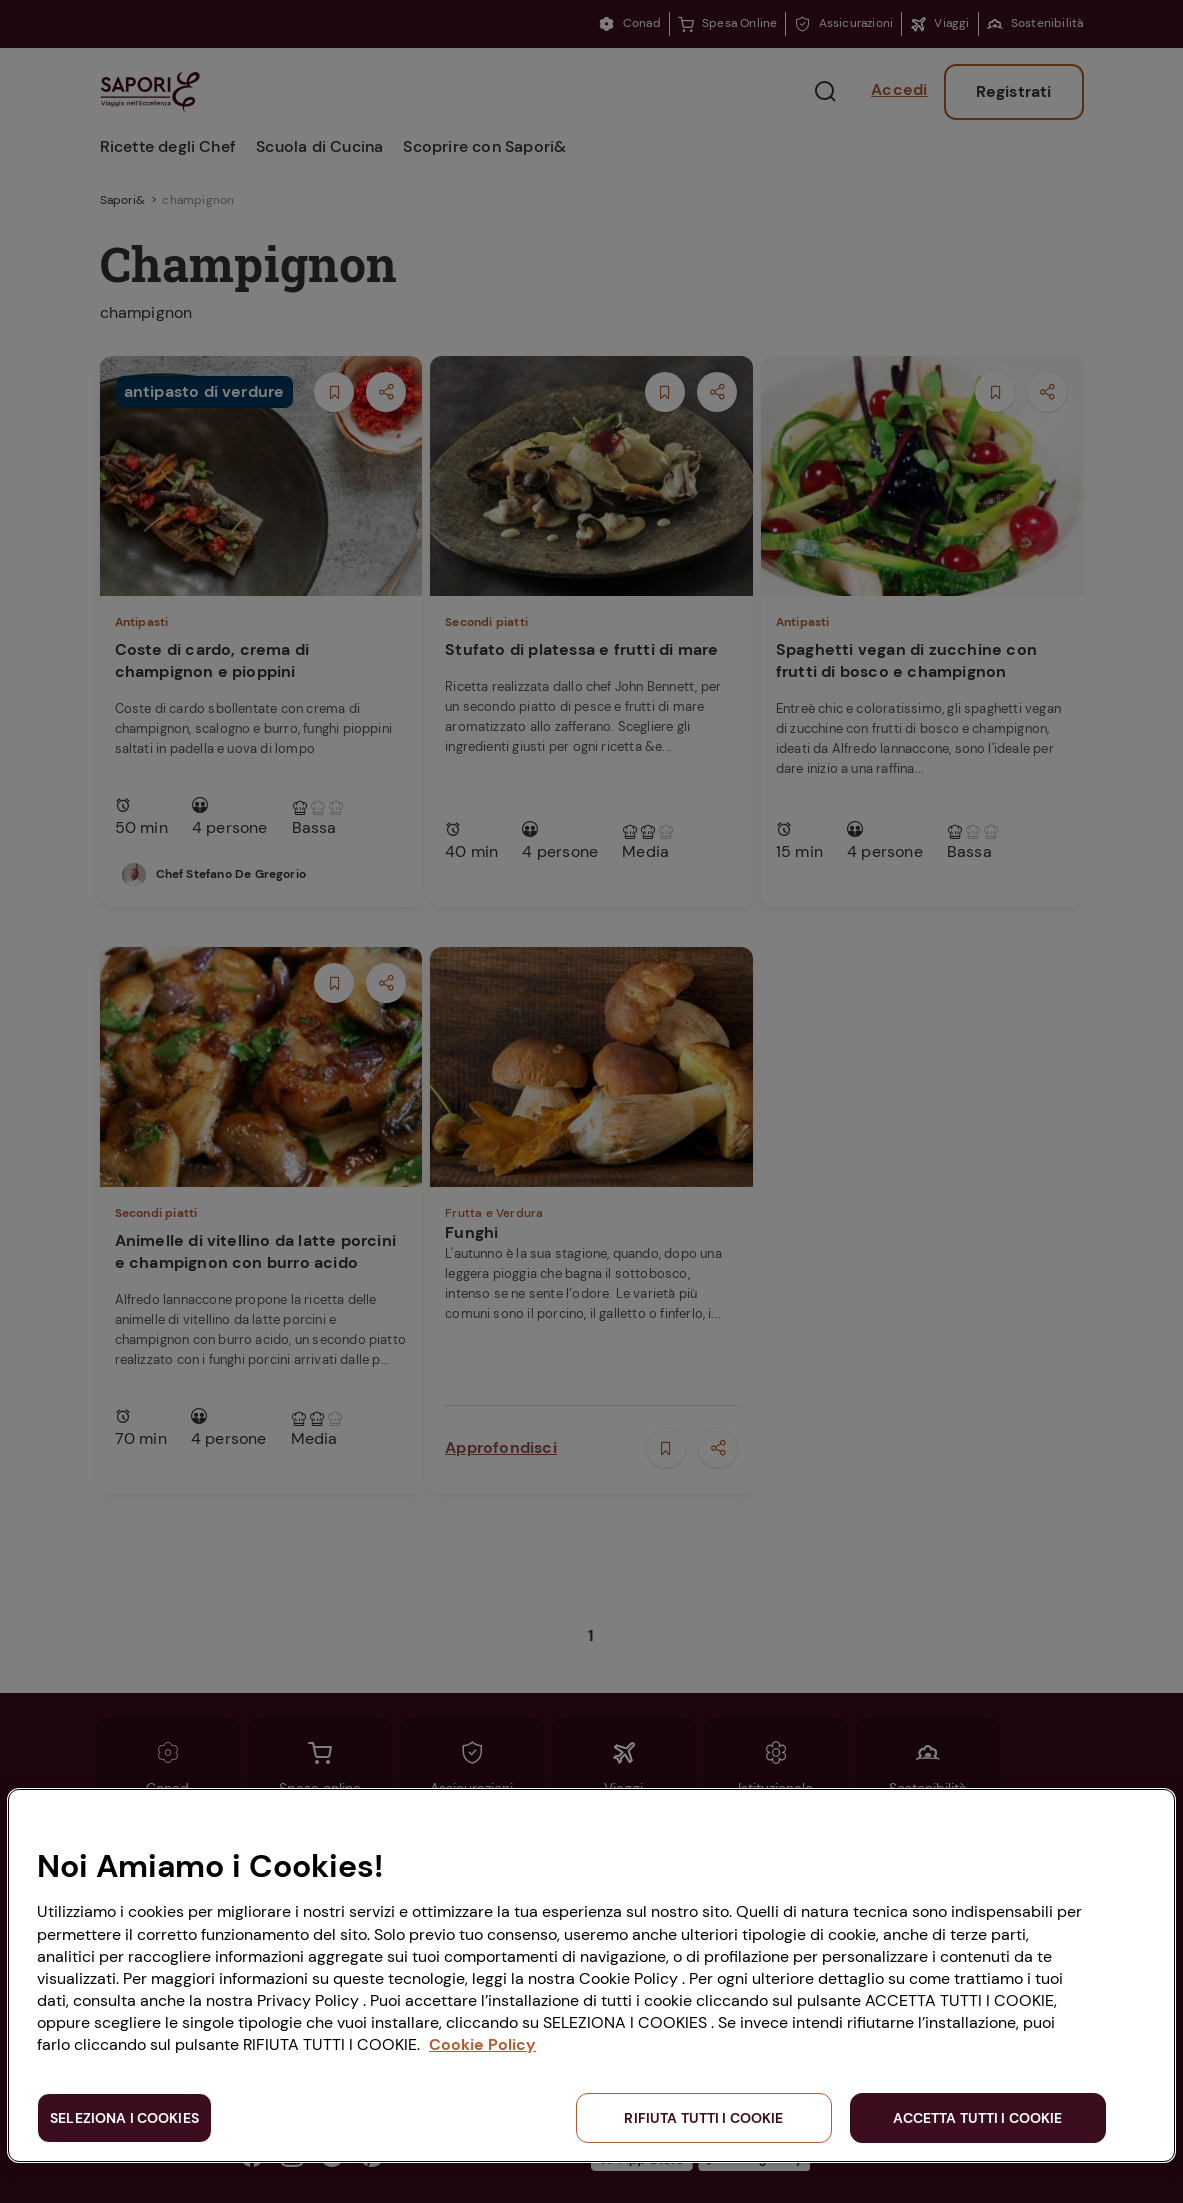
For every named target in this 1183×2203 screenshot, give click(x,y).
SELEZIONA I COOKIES (124, 2118)
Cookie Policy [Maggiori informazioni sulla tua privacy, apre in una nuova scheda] (482, 2044)
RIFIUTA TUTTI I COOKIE (703, 2118)
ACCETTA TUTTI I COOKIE (977, 2118)
